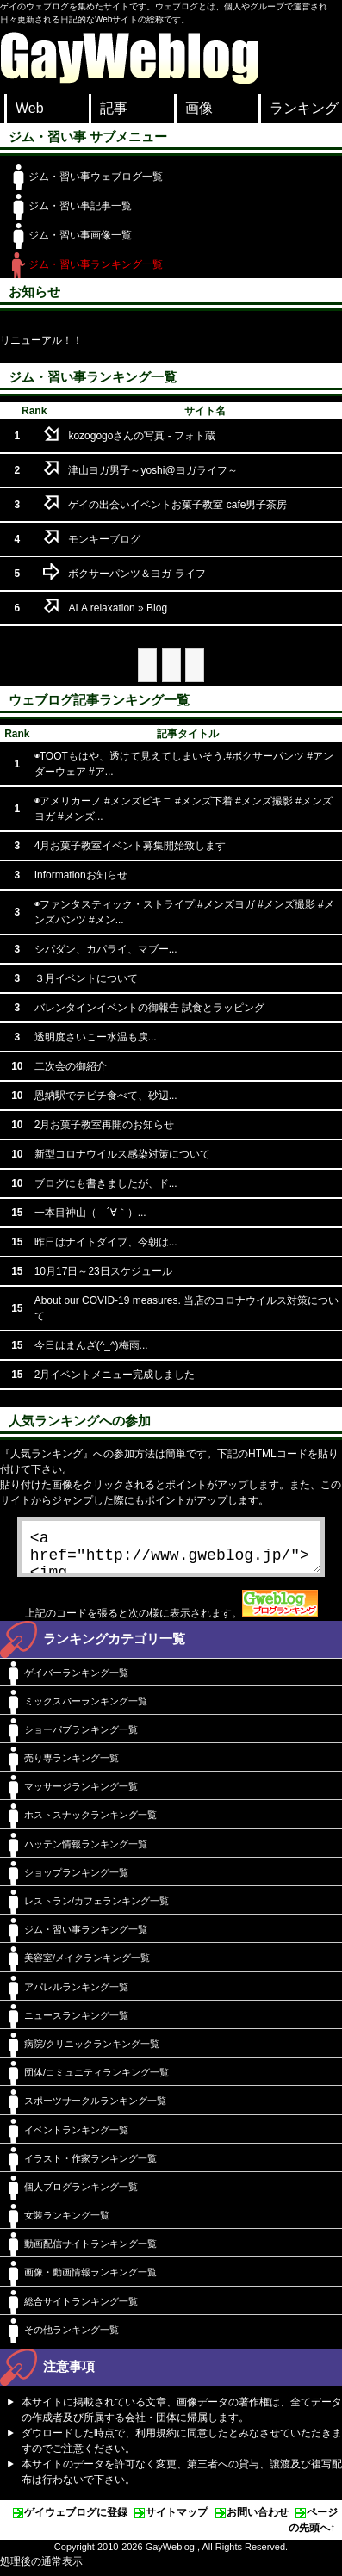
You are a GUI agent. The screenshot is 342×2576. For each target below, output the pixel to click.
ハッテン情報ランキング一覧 (85, 1851)
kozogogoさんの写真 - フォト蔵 (141, 436)
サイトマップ (177, 2519)
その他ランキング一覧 (71, 2336)
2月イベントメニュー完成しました (115, 1375)
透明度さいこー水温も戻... (95, 1037)
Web (30, 108)
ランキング (304, 108)
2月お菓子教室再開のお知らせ (104, 1125)
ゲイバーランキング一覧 (76, 1679)
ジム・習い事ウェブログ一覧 (95, 177)
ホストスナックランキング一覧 (90, 1821)
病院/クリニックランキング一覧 (91, 2050)
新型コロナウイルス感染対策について (122, 1154)
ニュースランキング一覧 (76, 2022)
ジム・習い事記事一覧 (80, 206)
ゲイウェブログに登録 (75, 2519)
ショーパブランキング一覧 (81, 1736)
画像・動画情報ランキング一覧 (90, 2279)
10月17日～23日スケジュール (103, 1271)
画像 (199, 108)
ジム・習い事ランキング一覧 (95, 264)
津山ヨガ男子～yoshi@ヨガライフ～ (152, 470)
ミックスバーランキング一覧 (85, 1708)
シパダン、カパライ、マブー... (105, 949)
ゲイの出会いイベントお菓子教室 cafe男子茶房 (177, 505)
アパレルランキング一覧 (76, 1994)
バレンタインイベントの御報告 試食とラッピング (149, 1008)
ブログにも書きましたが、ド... (105, 1183)
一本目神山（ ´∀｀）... (90, 1213)
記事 (113, 108)
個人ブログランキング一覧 (81, 2193)
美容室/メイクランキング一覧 (87, 1964)
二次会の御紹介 (70, 1066)
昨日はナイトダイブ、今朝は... (105, 1242)
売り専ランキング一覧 (71, 1765)
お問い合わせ (258, 2519)
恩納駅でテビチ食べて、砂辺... (105, 1095)
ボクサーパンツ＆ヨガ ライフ (136, 574)
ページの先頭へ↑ (313, 2527)
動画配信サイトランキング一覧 (90, 2250)
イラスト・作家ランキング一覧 (90, 2165)
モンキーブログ (104, 539)
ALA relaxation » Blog (117, 608)
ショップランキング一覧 (76, 1879)
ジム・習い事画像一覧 (80, 235)
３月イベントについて (86, 978)
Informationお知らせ (80, 875)
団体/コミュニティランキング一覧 (96, 2079)
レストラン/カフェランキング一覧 (96, 1908)
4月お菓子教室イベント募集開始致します (130, 846)
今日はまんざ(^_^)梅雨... (91, 1345)
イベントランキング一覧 (76, 2137)
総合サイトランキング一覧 (81, 2308)
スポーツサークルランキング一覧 (95, 2107)
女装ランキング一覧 (66, 2222)
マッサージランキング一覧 (81, 1793)
